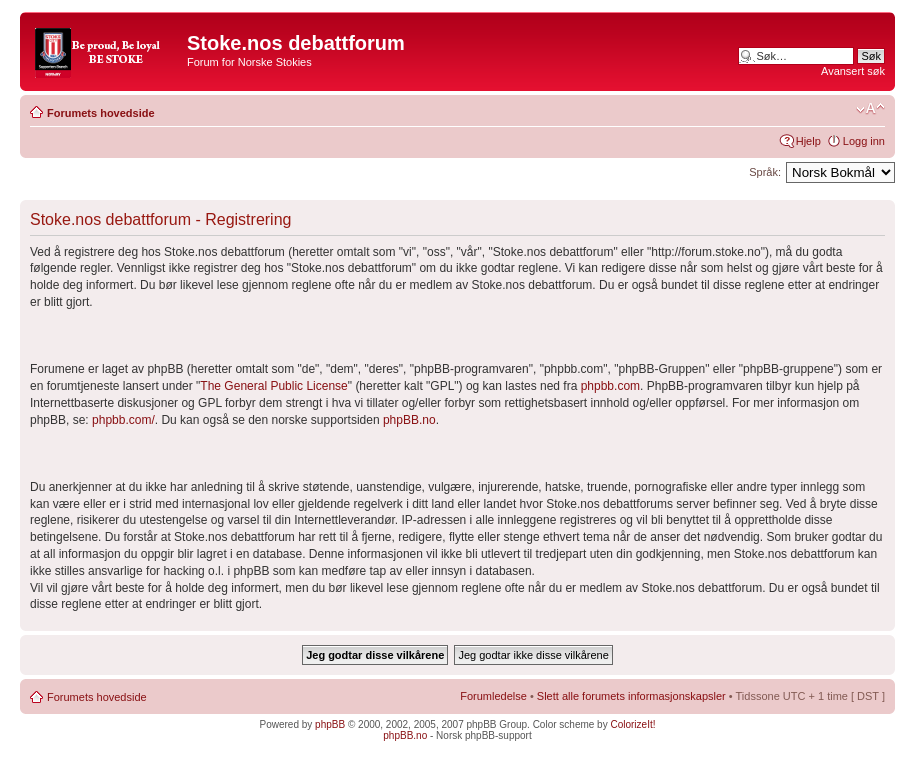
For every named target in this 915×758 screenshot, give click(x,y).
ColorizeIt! (632, 724)
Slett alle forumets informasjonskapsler (631, 696)
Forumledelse (493, 696)
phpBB (330, 724)
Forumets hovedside (101, 113)
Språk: (765, 172)
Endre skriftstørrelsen (870, 109)
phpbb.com (610, 386)
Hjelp (808, 141)
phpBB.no (409, 420)
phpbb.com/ (123, 420)
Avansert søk (853, 71)
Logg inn (864, 141)
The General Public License (273, 386)
